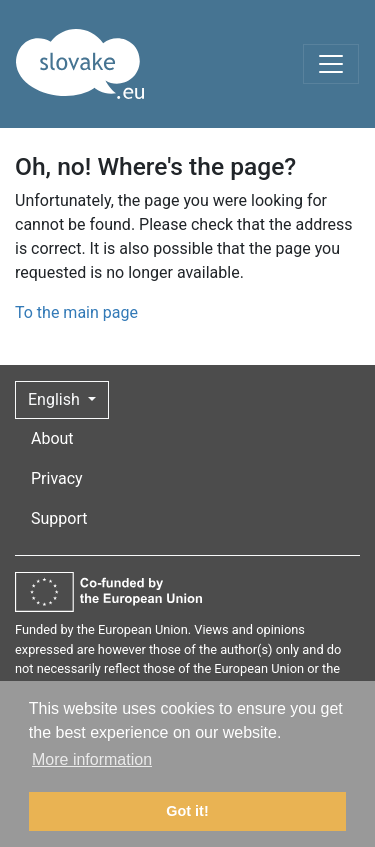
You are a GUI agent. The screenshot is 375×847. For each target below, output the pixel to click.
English (56, 399)
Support (59, 518)
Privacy (57, 478)
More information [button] (92, 759)
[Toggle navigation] (331, 64)
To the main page (76, 312)
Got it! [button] (187, 811)
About (52, 438)
